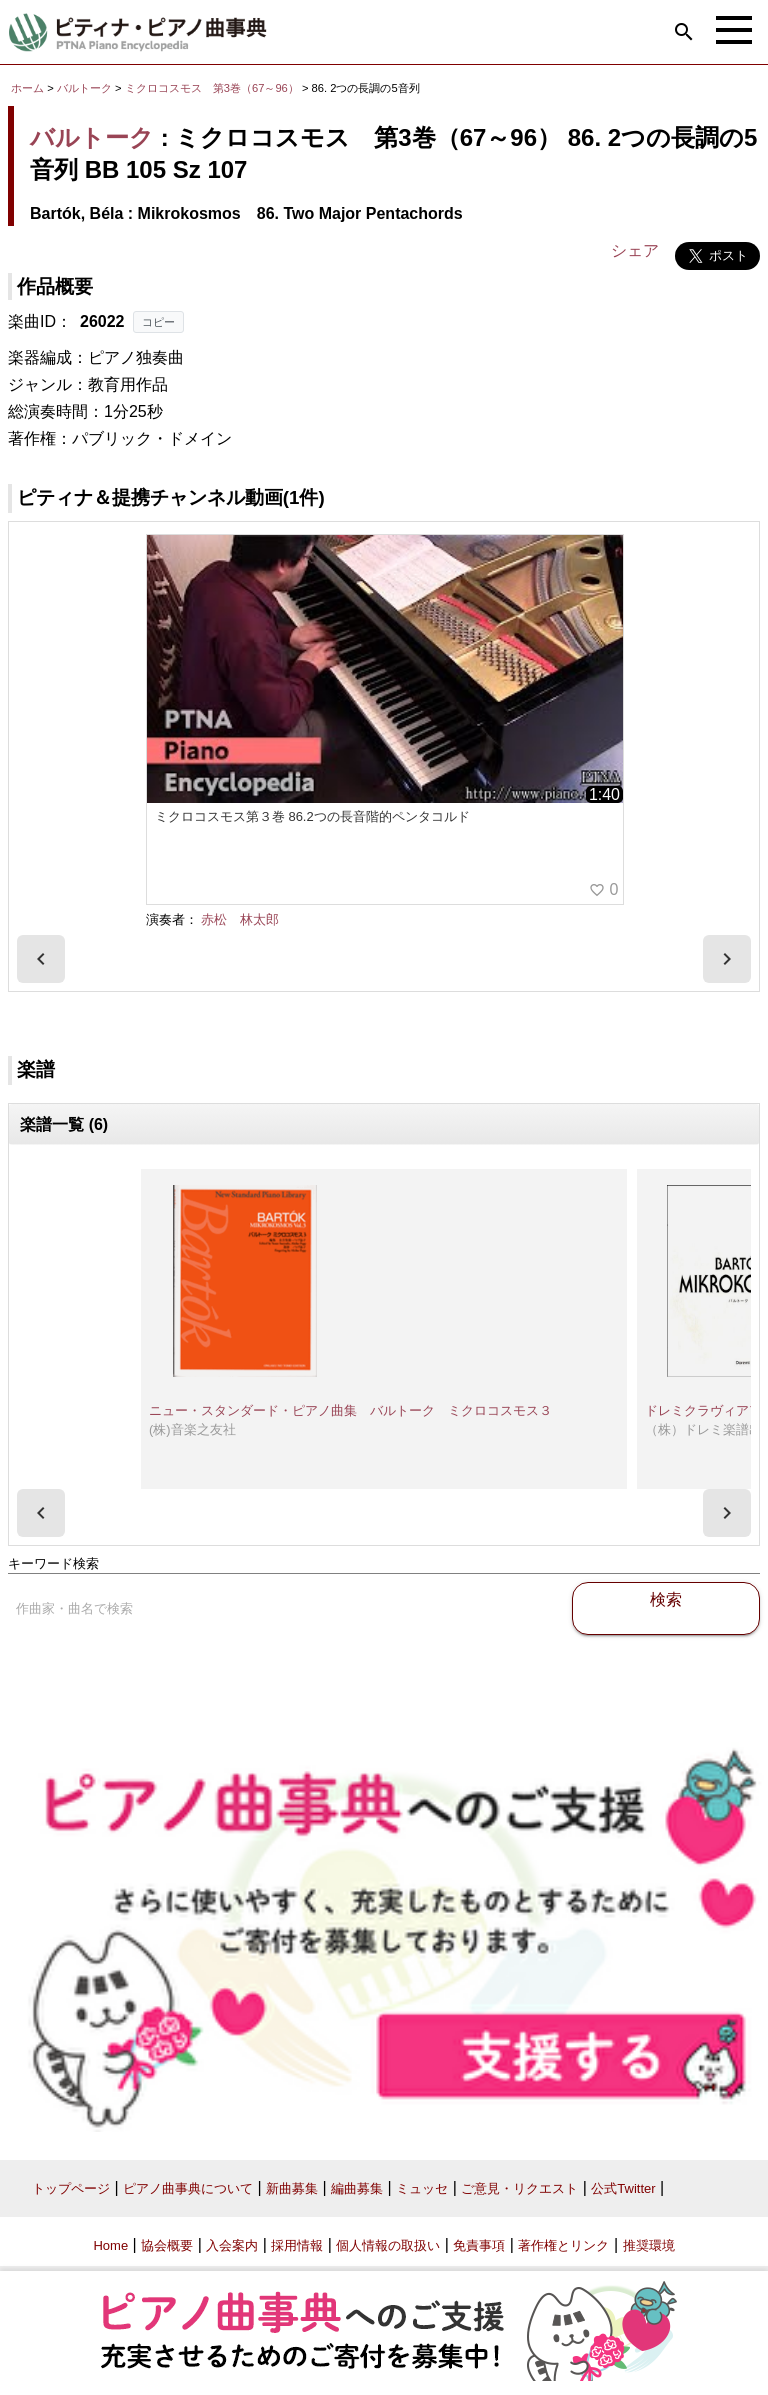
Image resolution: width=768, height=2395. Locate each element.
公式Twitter (623, 2188)
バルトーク (84, 88)
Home (110, 2245)
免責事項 (479, 2245)
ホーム (27, 88)
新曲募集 (292, 2188)
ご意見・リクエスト (519, 2188)
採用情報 (297, 2245)
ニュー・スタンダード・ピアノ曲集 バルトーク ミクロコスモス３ (350, 1410)
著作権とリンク (563, 2245)
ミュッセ (422, 2188)
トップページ (71, 2188)
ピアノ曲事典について (188, 2188)
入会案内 (232, 2245)
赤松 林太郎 (240, 919)
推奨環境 (649, 2245)
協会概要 (167, 2245)
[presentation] (41, 959)
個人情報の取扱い (388, 2245)
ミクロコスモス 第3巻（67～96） (213, 88)
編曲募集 (357, 2188)
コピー (158, 322)
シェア (635, 250)
